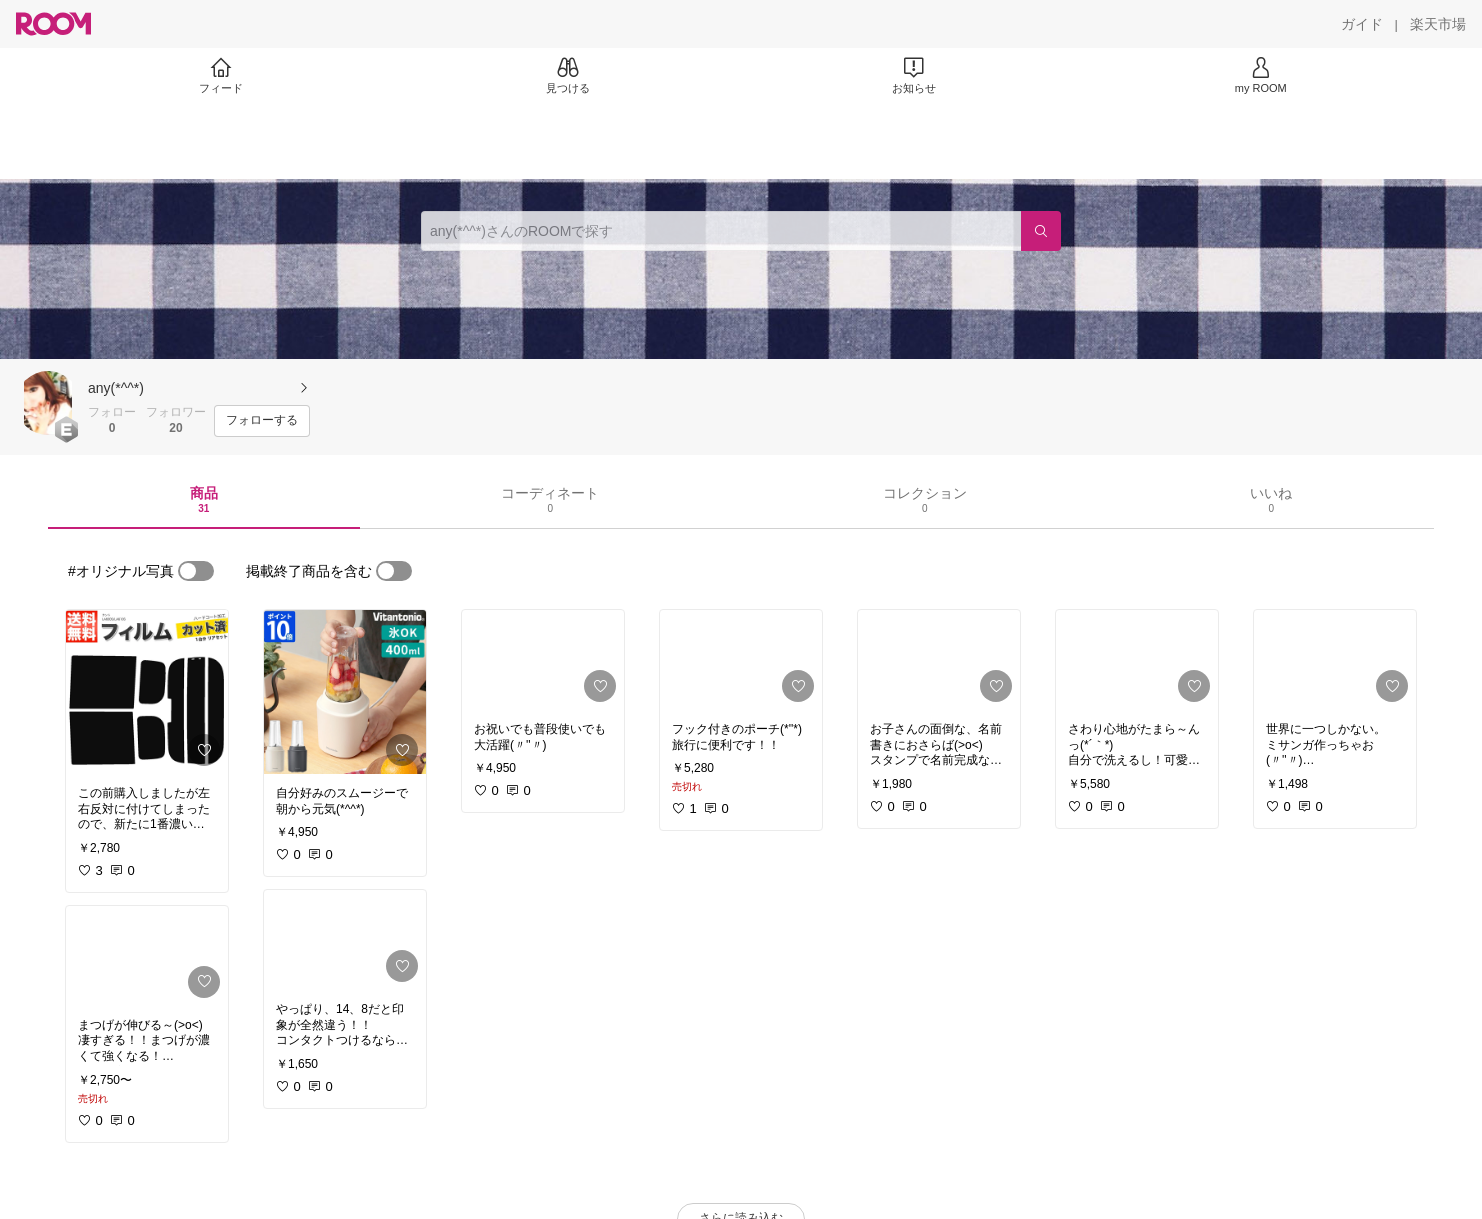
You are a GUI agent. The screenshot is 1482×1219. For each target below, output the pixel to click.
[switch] (196, 571)
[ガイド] (1362, 24)
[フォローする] (262, 421)
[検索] (1041, 231)
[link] (147, 692)
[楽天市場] (1438, 24)
